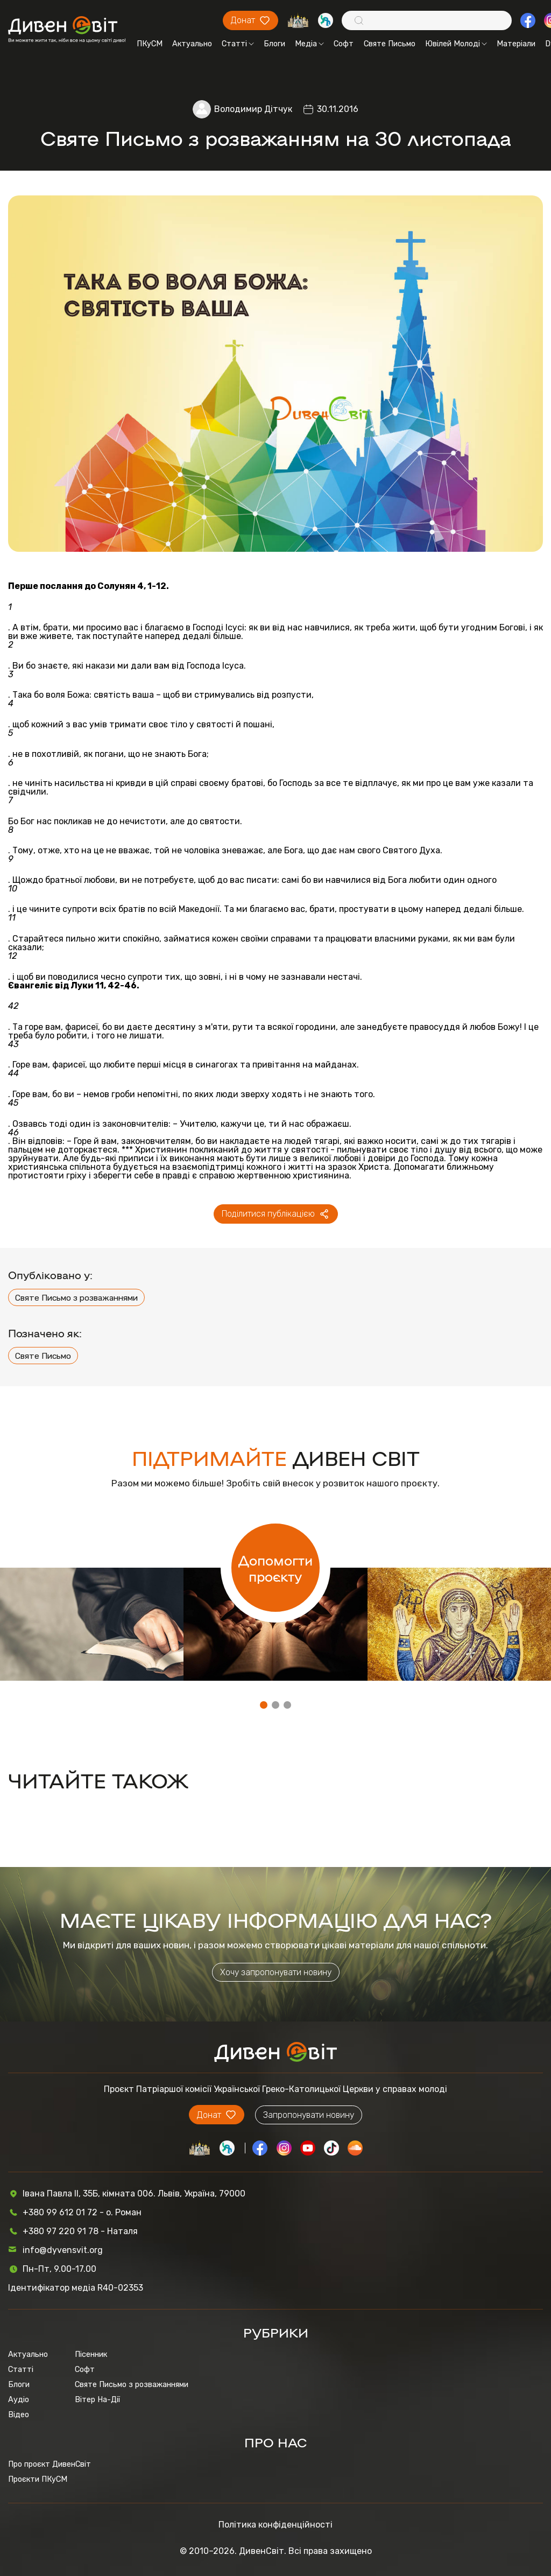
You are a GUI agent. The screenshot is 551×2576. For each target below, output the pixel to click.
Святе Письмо (389, 43)
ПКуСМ (150, 43)
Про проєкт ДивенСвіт (49, 2464)
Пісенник (91, 2354)
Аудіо (18, 2399)
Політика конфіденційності (275, 2524)
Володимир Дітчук (253, 109)
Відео (18, 2414)
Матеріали (516, 43)
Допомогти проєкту (275, 1568)
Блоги (274, 43)
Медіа (309, 43)
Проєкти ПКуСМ (37, 2479)
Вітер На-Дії (97, 2399)
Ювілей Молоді (456, 43)
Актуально (192, 43)
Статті (238, 43)
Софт (344, 43)
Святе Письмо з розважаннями (76, 1298)
